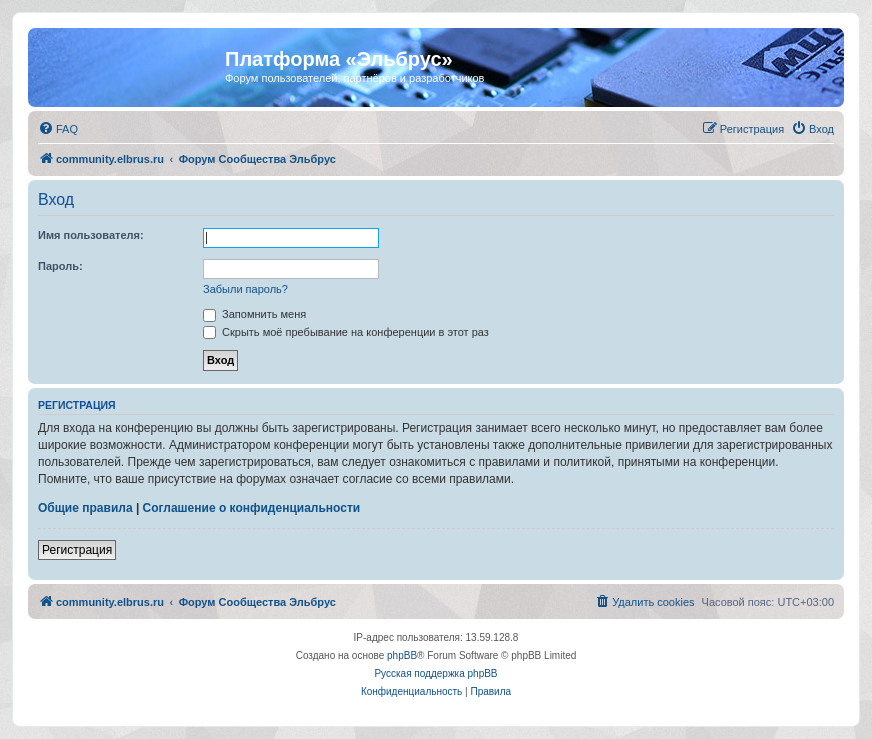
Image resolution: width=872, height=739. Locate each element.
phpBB (402, 655)
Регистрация (77, 550)
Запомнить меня (254, 314)
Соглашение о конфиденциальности (252, 508)
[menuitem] (58, 129)
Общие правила (85, 508)
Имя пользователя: (91, 235)
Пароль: (60, 266)
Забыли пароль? (245, 289)
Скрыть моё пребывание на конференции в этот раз (346, 332)
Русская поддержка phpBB (435, 673)
